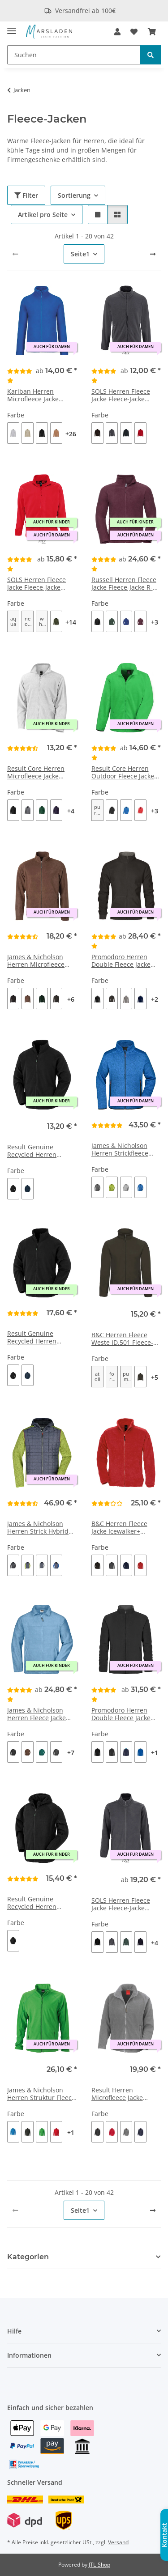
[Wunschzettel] (133, 32)
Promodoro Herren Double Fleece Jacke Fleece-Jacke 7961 (121, 1714)
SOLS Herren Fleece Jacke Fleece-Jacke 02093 (120, 395)
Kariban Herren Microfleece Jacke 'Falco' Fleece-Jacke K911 (35, 395)
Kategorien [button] (28, 2257)
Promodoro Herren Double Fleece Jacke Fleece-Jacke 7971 (121, 961)
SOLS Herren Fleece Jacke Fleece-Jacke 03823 (120, 1904)
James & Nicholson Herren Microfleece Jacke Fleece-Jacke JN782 (36, 961)
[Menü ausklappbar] (11, 27)
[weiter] (153, 254)
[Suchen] (74, 54)
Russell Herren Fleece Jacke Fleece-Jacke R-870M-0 (123, 583)
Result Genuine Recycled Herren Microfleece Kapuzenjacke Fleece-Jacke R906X (39, 1903)
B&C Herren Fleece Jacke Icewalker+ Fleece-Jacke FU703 (119, 1527)
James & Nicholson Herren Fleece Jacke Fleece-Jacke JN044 (36, 1714)
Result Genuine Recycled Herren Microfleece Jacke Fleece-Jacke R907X (35, 1151)
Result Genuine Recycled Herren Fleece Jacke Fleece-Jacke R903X (36, 1337)
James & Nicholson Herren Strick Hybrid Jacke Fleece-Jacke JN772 (38, 1527)
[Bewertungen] (21, 375)
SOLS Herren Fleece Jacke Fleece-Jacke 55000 (36, 583)
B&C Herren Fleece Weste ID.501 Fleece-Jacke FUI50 (122, 1339)
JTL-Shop (99, 2564)
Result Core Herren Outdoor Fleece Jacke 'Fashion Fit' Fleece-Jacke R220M (122, 772)
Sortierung (74, 195)
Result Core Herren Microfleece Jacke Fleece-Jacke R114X (36, 772)
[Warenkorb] (152, 32)
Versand (118, 2542)
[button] (117, 32)
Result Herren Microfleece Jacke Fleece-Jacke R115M (120, 2094)
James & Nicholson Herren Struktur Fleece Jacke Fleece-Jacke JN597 (41, 2094)
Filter (26, 195)
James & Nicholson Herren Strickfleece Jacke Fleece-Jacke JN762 (119, 1149)
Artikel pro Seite (43, 214)
